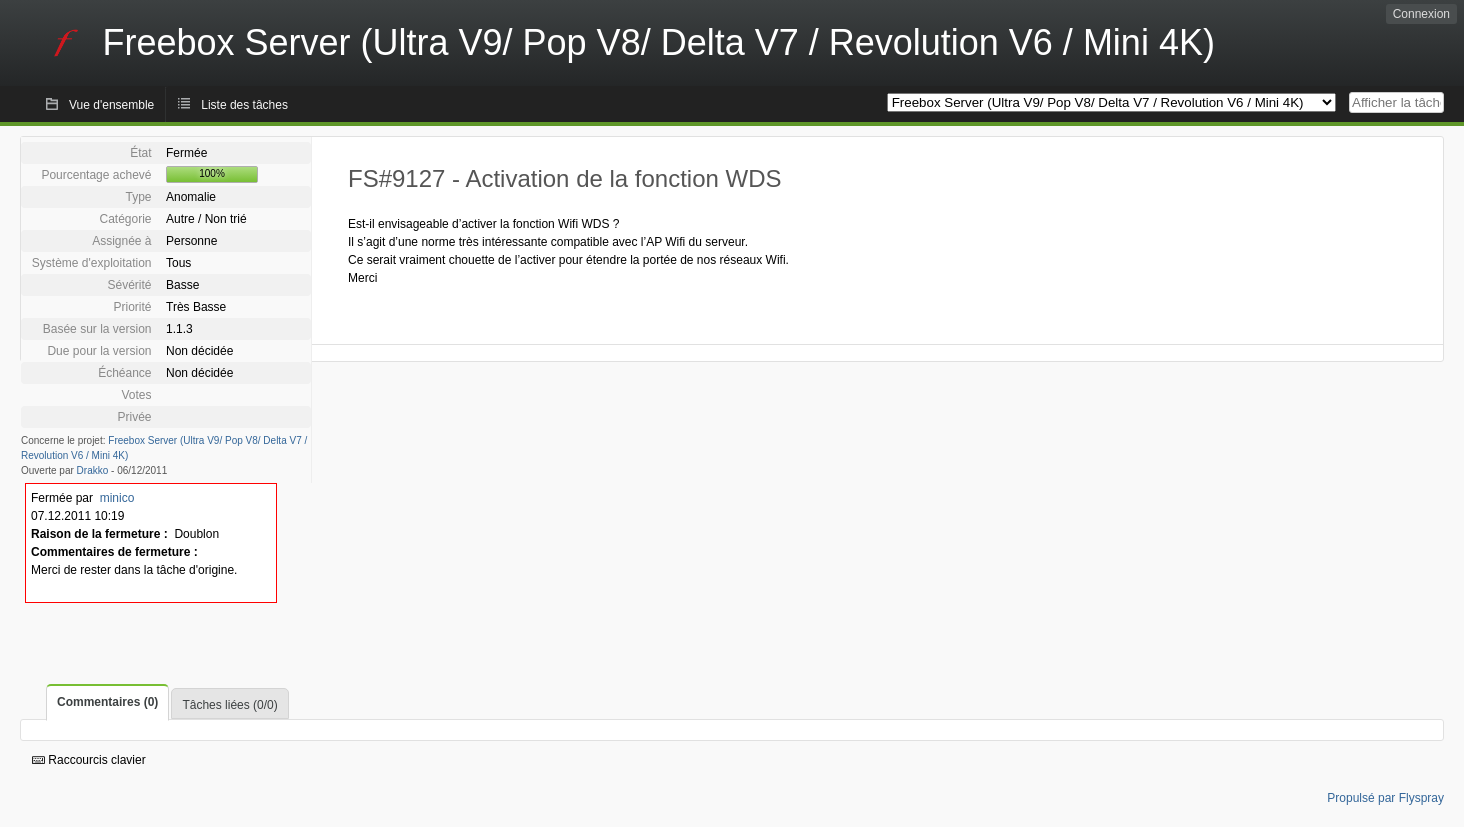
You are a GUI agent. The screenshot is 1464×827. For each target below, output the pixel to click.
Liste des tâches (244, 105)
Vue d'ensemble (111, 105)
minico (117, 498)
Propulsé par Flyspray (1385, 798)
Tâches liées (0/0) (229, 705)
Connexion (1421, 14)
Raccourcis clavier (89, 760)
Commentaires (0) (107, 702)
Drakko (93, 470)
